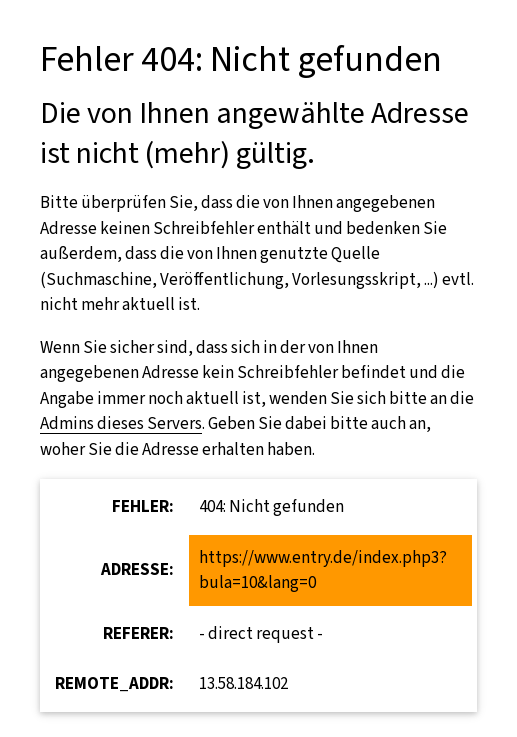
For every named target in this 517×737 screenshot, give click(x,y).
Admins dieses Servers (121, 423)
